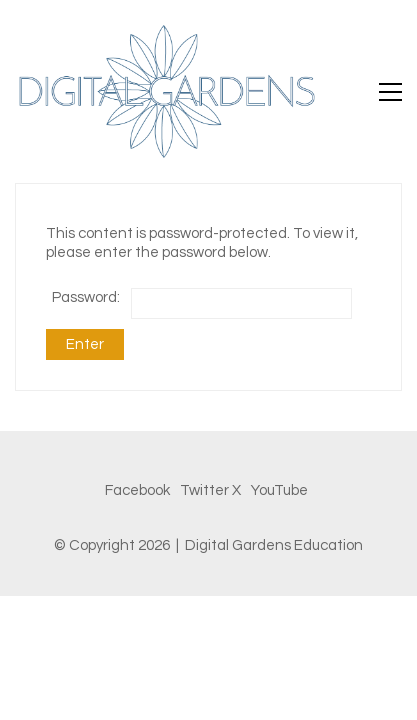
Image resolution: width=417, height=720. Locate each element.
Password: (202, 303)
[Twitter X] (210, 491)
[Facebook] (137, 491)
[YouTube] (279, 491)
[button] (390, 92)
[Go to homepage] (165, 91)
